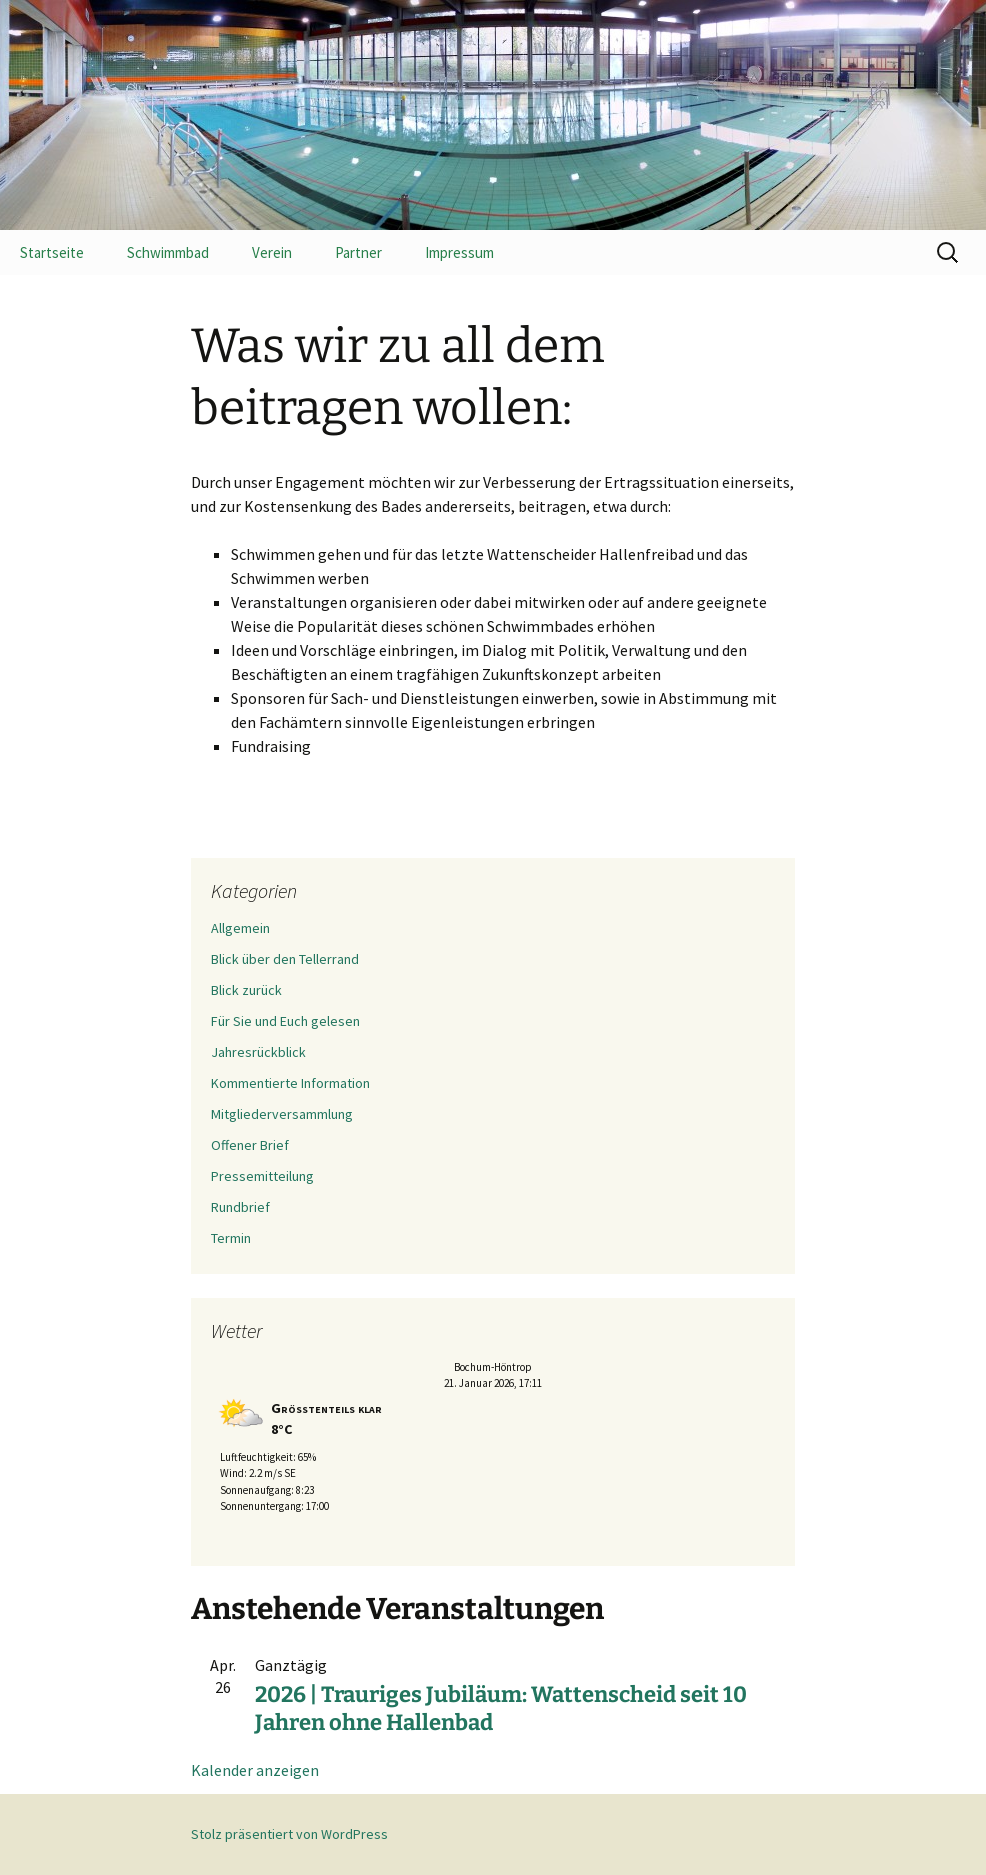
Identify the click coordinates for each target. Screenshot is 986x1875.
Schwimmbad (168, 252)
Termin (231, 1238)
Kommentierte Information (290, 1083)
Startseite (52, 252)
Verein (272, 252)
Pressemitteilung (262, 1176)
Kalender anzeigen (255, 1770)
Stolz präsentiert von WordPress (289, 1834)
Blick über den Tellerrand (285, 959)
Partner (358, 252)
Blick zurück (246, 990)
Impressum (459, 252)
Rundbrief (240, 1207)
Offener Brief (250, 1145)
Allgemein (240, 928)
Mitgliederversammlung (282, 1114)
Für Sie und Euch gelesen (285, 1021)
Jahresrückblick (258, 1052)
